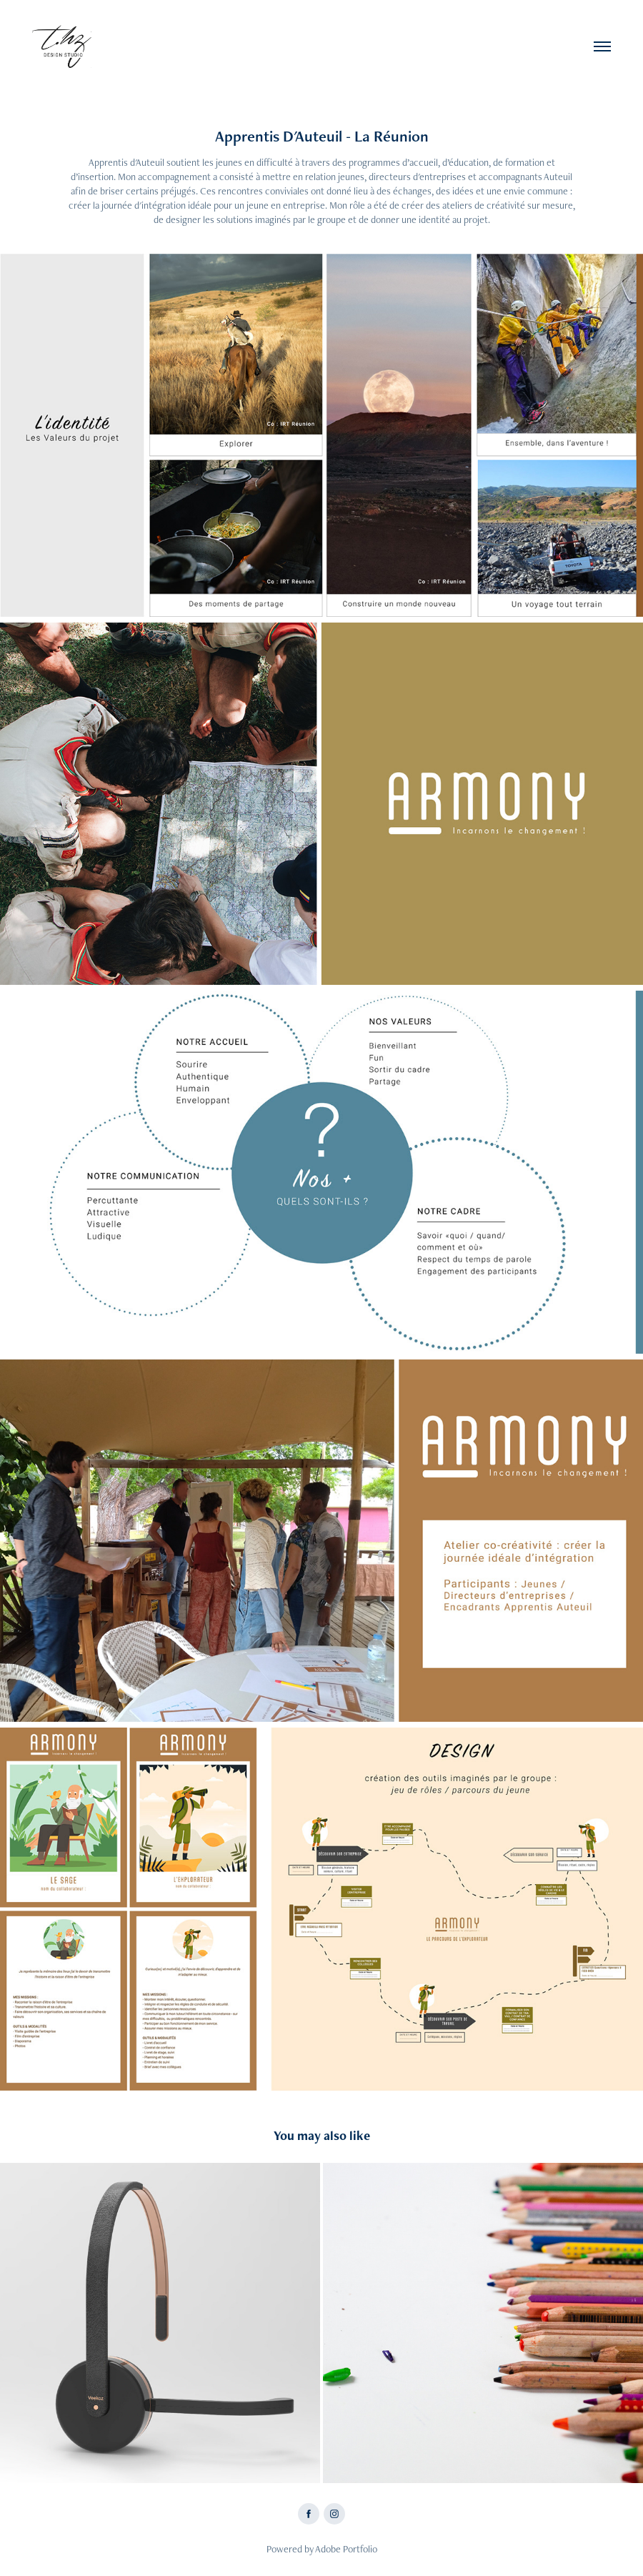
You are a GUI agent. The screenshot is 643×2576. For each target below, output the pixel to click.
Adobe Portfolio (346, 2548)
